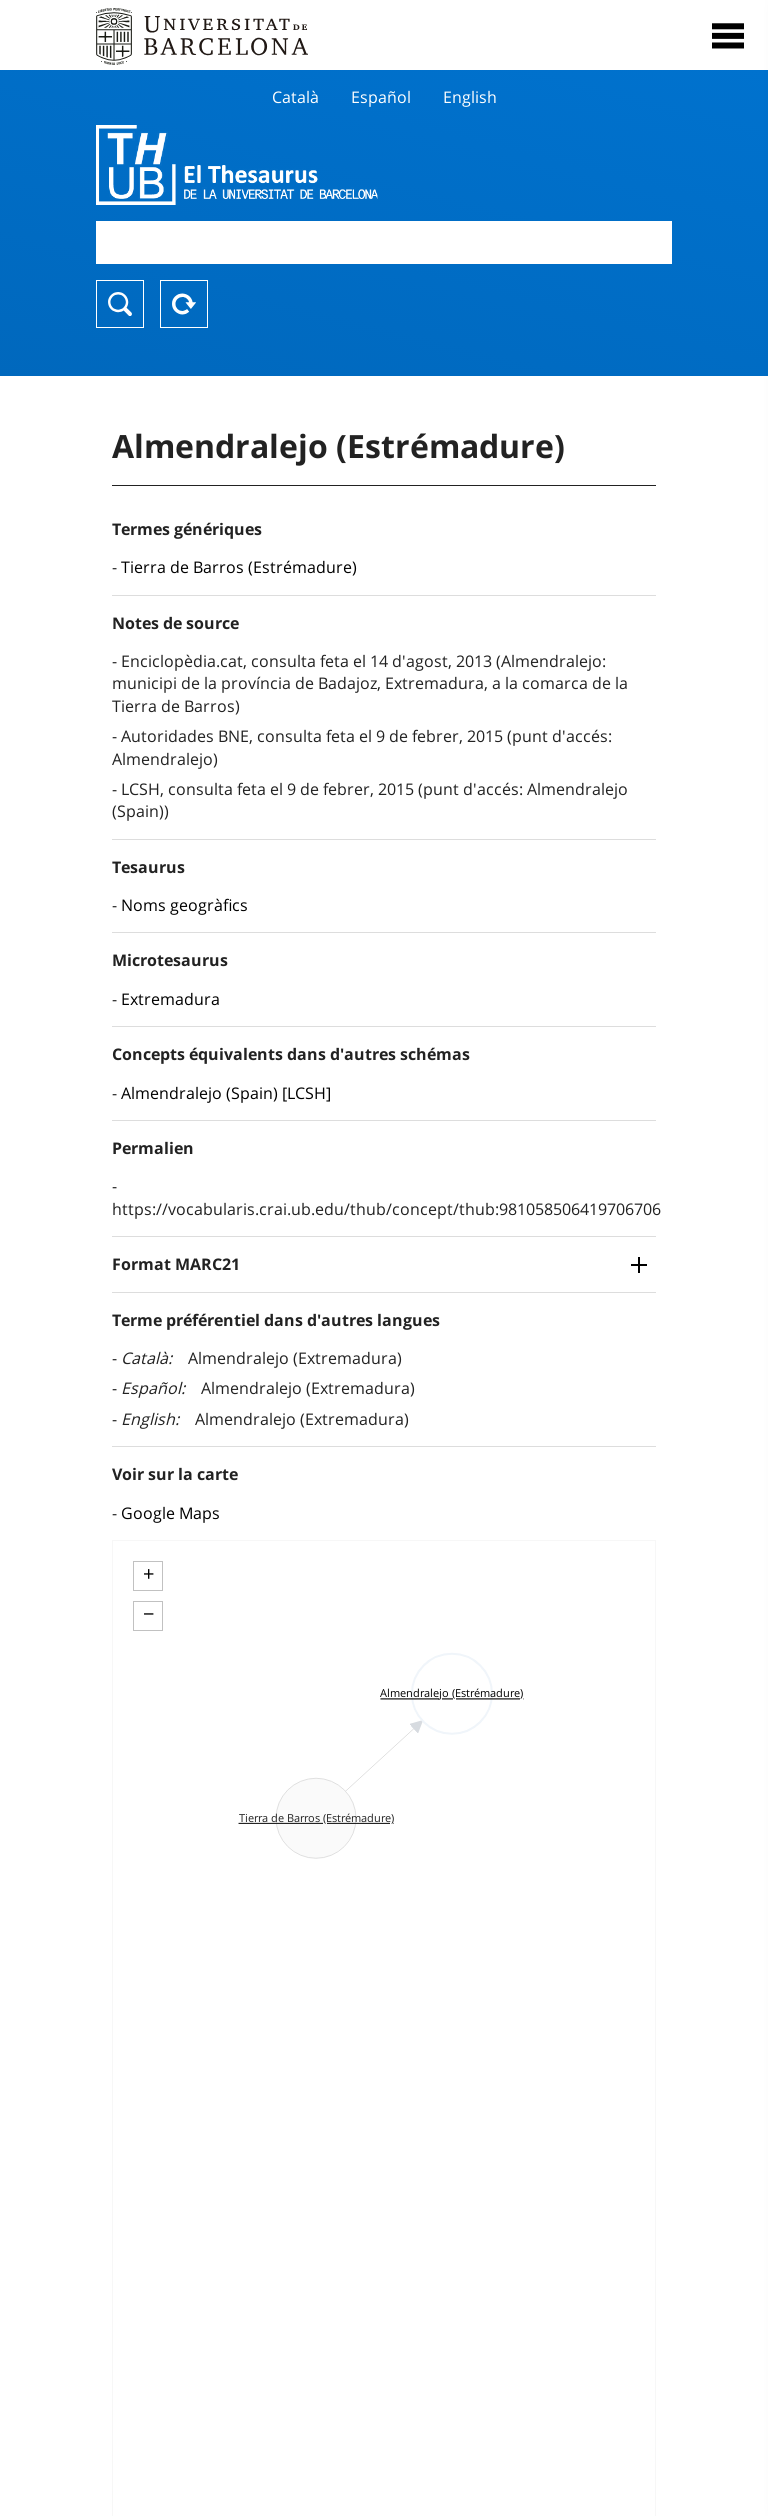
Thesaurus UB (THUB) (297, 165)
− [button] (148, 1614)
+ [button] (148, 1574)
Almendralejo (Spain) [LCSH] (226, 1093)
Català (295, 97)
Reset (184, 304)
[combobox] (384, 242)
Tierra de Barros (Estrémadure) (239, 567)
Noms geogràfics (184, 905)
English (470, 97)
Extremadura (170, 999)
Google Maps (170, 1513)
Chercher (120, 304)
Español (381, 97)
